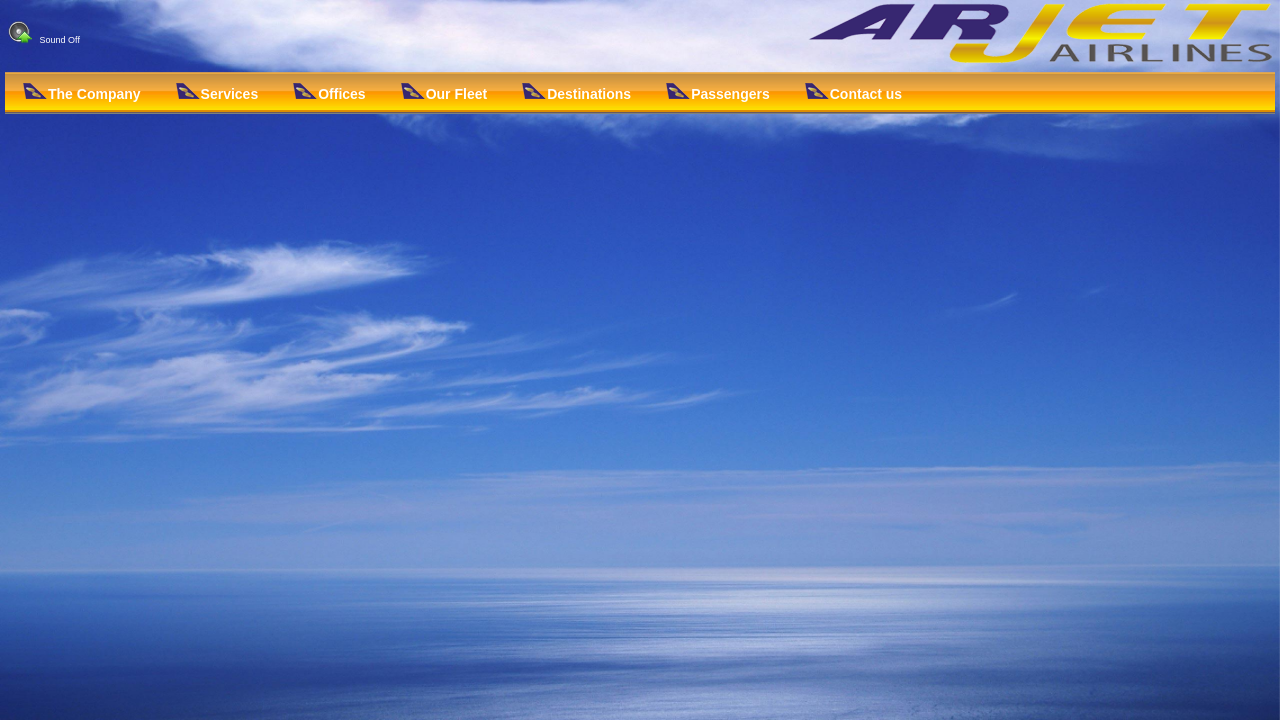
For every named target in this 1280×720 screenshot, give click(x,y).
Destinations (576, 92)
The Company (82, 92)
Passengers (718, 92)
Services (217, 92)
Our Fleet (444, 92)
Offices (329, 92)
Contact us (853, 92)
